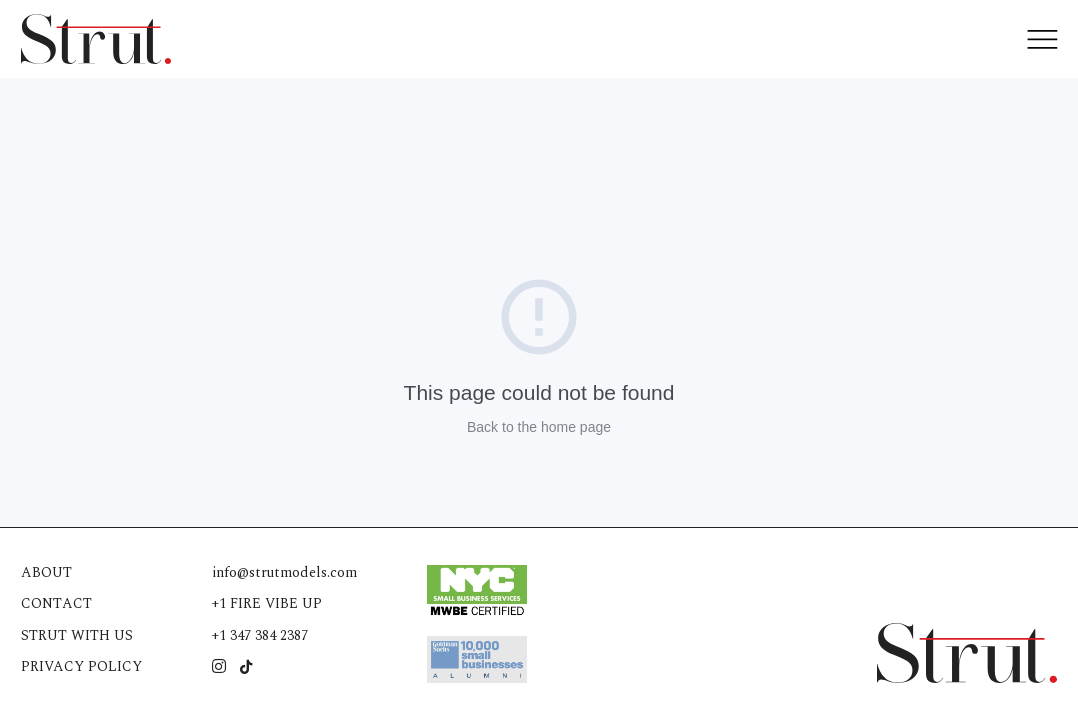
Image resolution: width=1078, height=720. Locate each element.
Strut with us (77, 635)
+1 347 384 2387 (260, 635)
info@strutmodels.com (284, 572)
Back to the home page (539, 427)
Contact (56, 603)
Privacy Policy (81, 666)
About (46, 572)
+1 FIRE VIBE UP (267, 603)
